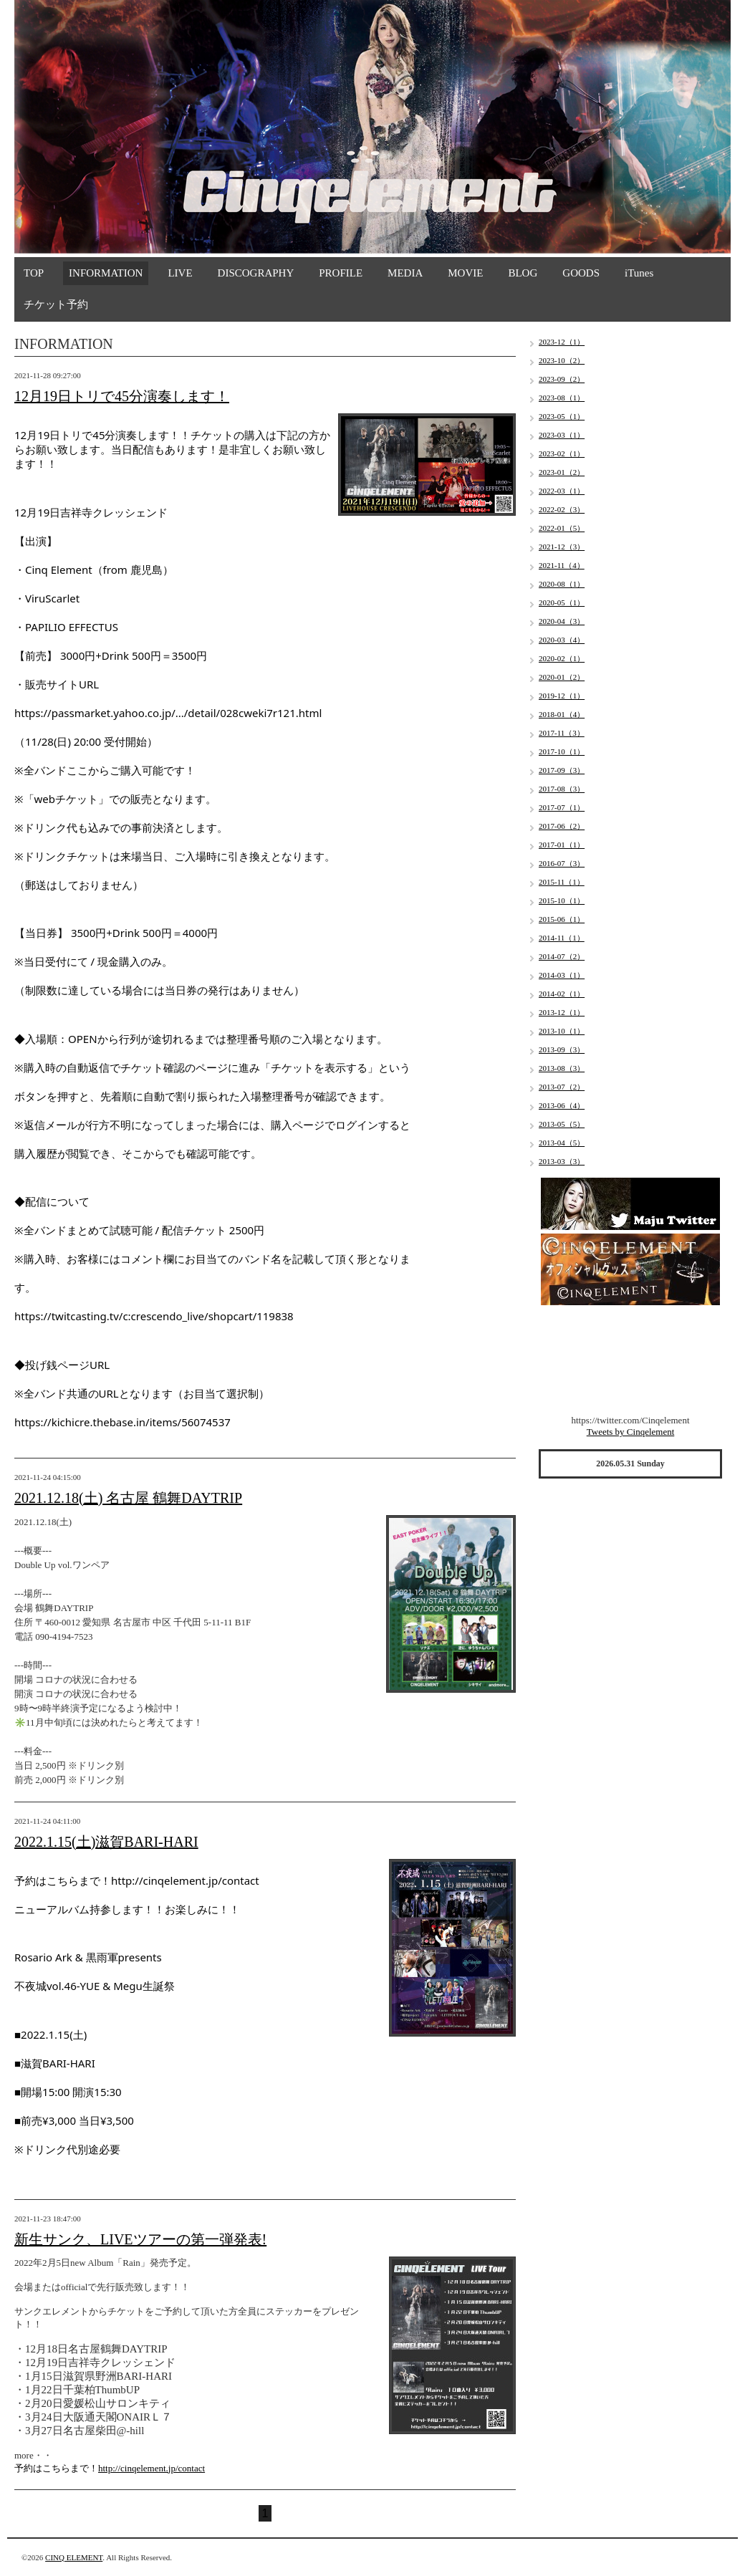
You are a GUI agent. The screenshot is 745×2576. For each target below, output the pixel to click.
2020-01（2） (562, 677)
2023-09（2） (562, 379)
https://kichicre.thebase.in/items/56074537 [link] (122, 1422)
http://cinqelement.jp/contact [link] (185, 1880)
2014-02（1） (562, 993)
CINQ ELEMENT (73, 2557)
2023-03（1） (562, 435)
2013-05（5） (562, 1124)
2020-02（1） (562, 658)
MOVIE (465, 273)
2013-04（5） (562, 1142)
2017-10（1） (562, 751)
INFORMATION (106, 273)
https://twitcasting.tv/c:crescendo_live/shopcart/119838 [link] (154, 1316)
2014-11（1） (562, 937)
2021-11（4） (562, 565)
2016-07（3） (562, 863)
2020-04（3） (562, 621)
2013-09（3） (562, 1049)
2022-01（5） (562, 528)
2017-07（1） (562, 807)
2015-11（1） (562, 882)
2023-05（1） (562, 416)
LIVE (180, 273)
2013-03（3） (562, 1161)
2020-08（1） (562, 584)
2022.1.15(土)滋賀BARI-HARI (106, 1842)
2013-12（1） (562, 1012)
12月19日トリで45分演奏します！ (121, 396)
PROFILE (340, 273)
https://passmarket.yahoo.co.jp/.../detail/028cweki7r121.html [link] (168, 713)
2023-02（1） (562, 453)
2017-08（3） (562, 788)
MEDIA (405, 273)
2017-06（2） (562, 826)
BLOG (522, 273)
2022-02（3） (562, 509)
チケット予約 (56, 304)
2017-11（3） (562, 733)
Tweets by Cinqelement (631, 1431)
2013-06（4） (562, 1105)
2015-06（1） (562, 919)
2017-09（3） (562, 770)
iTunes (639, 273)
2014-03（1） (562, 975)
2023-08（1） (562, 397)
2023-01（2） (562, 472)
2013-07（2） (562, 1086)
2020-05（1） (562, 602)
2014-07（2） (562, 956)
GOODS (581, 273)
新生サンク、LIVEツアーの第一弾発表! (140, 2239)
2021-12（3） (562, 546)
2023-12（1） (562, 341)
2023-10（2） (562, 360)
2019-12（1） (562, 695)
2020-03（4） (562, 639)
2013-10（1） (562, 1031)
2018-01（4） (562, 714)
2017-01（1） (562, 844)
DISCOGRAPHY (256, 273)
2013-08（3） (562, 1068)
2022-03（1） (562, 490)
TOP (34, 273)
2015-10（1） (562, 900)
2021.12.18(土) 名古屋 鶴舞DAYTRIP (128, 1498)
